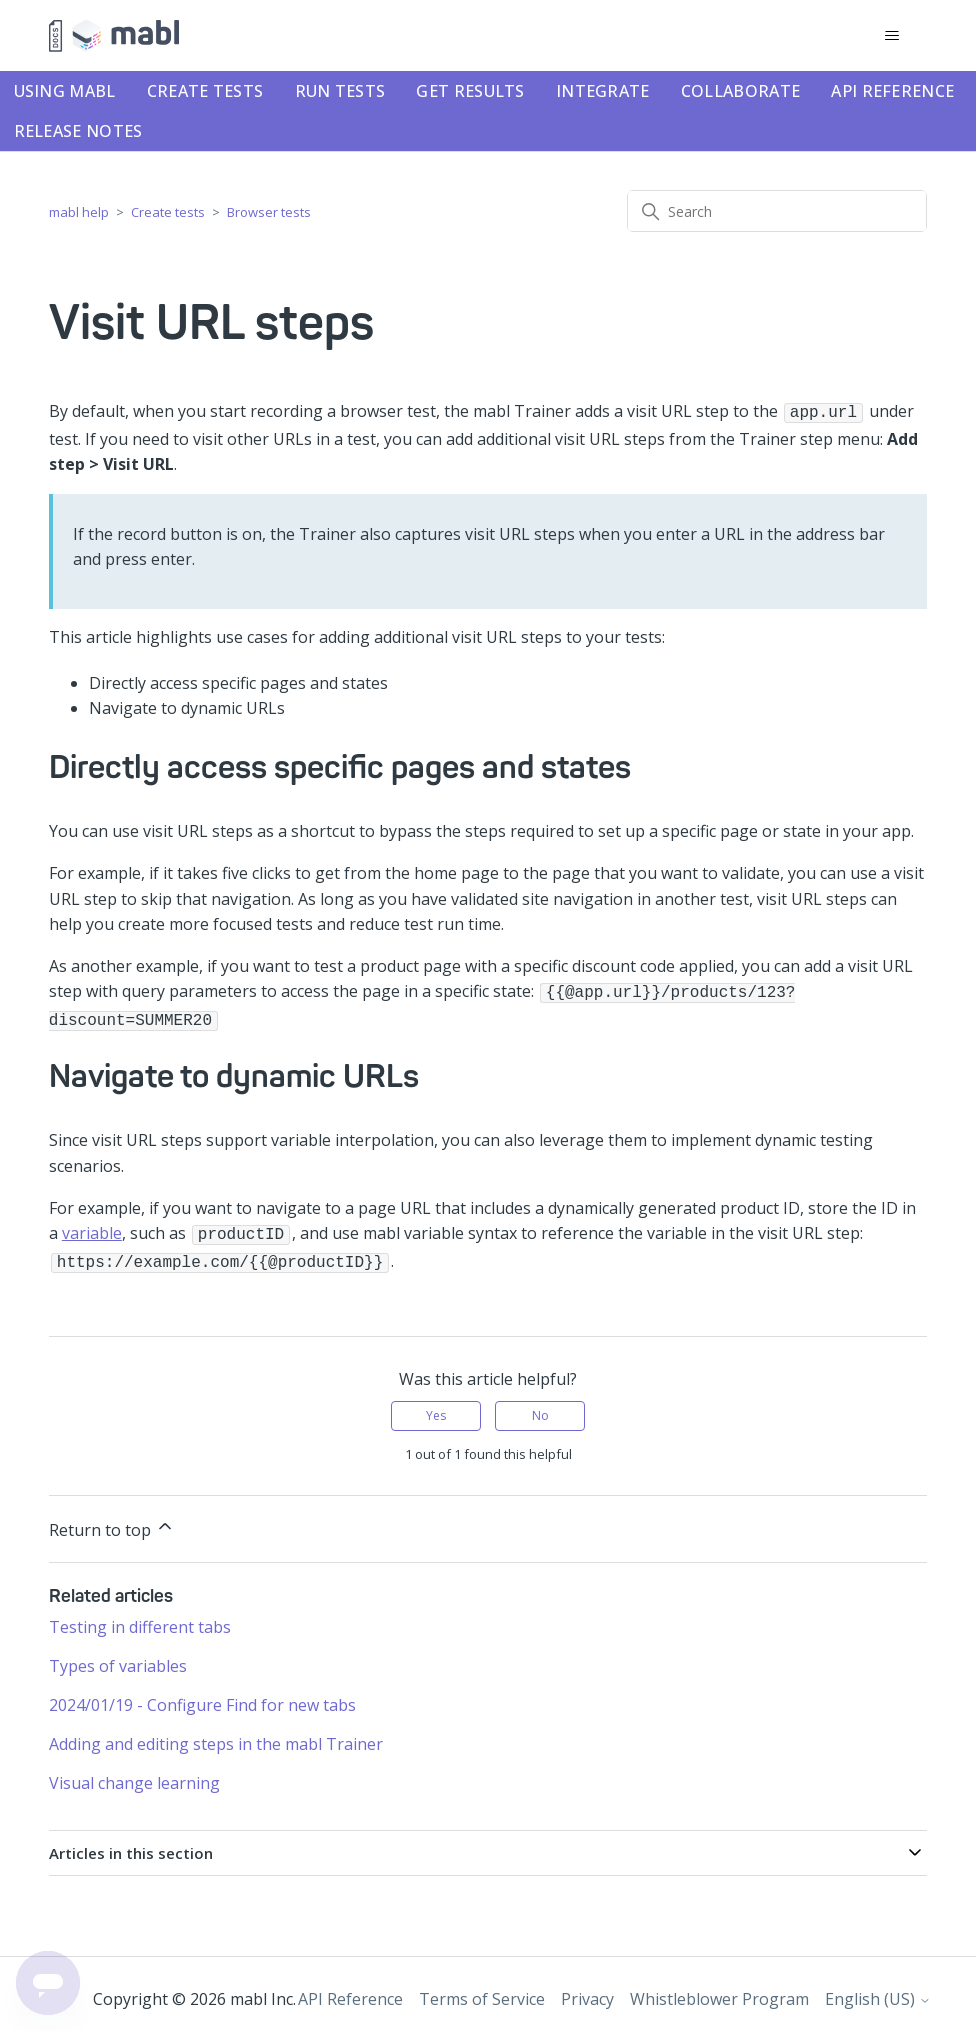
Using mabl (65, 91)
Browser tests (269, 212)
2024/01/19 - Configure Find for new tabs (202, 1695)
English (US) (878, 1989)
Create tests (205, 91)
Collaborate (740, 91)
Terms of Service (482, 1989)
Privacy (587, 1989)
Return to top (112, 1518)
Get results (470, 91)
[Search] (777, 211)
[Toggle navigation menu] (891, 36)
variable (92, 1227)
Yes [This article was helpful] (436, 1405)
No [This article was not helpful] (540, 1405)
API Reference (892, 91)
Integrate (603, 91)
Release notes (78, 131)
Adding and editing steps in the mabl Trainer (216, 1734)
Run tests (340, 91)
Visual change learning (134, 1773)
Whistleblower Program (719, 1989)
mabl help (79, 212)
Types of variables (118, 1656)
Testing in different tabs (140, 1617)
